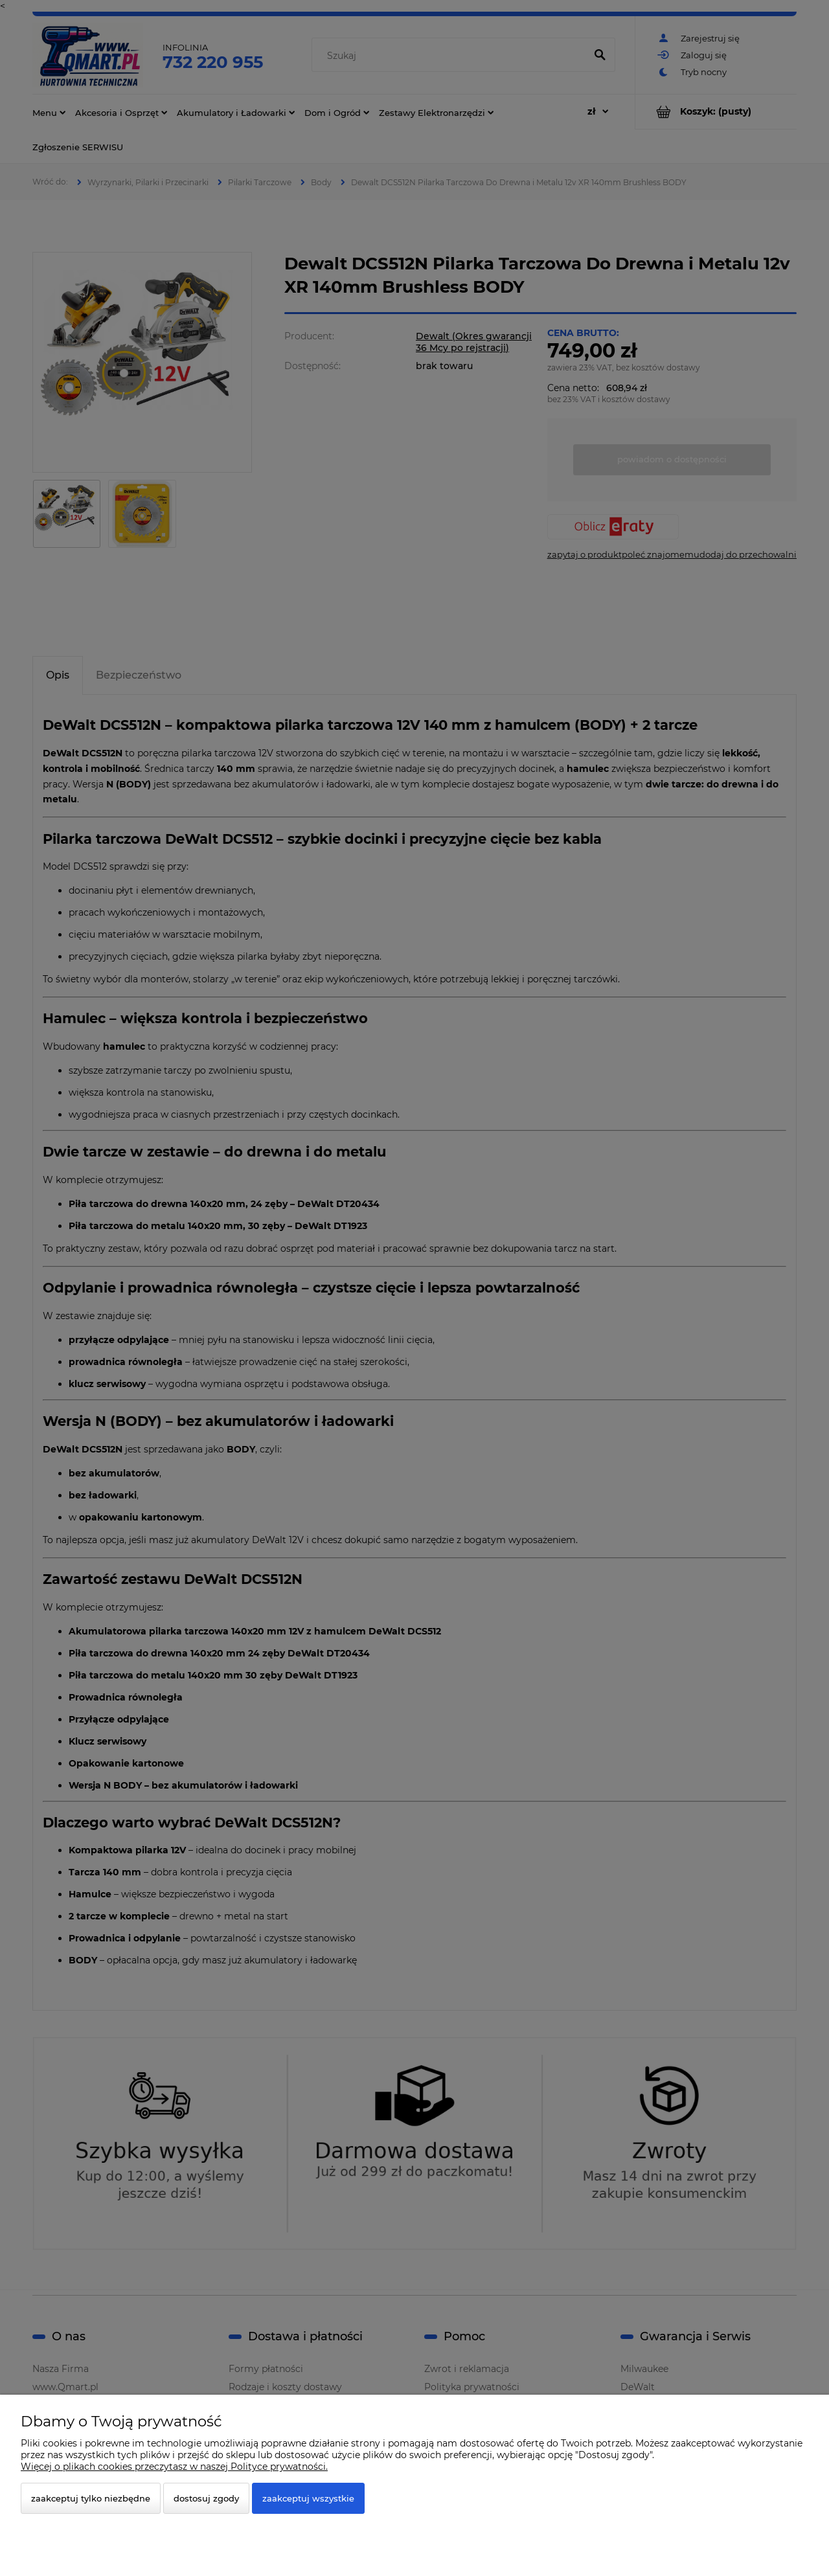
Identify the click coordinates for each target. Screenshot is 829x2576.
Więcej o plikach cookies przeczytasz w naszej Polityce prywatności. (174, 2466)
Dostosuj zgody (206, 2498)
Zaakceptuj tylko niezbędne (90, 2498)
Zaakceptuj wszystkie (308, 2498)
